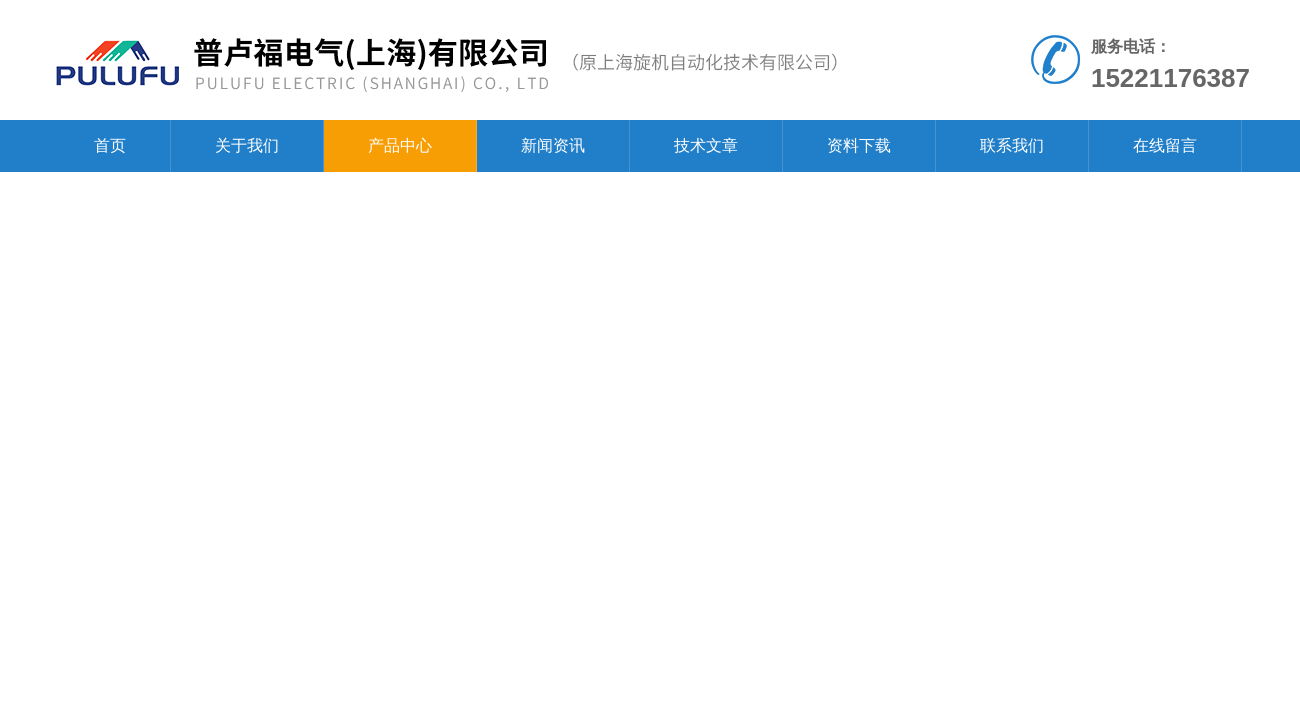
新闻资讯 (553, 145)
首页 (110, 145)
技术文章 (706, 145)
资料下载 (859, 145)
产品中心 (400, 145)
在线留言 (1165, 145)
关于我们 (247, 145)
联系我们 (1012, 145)
